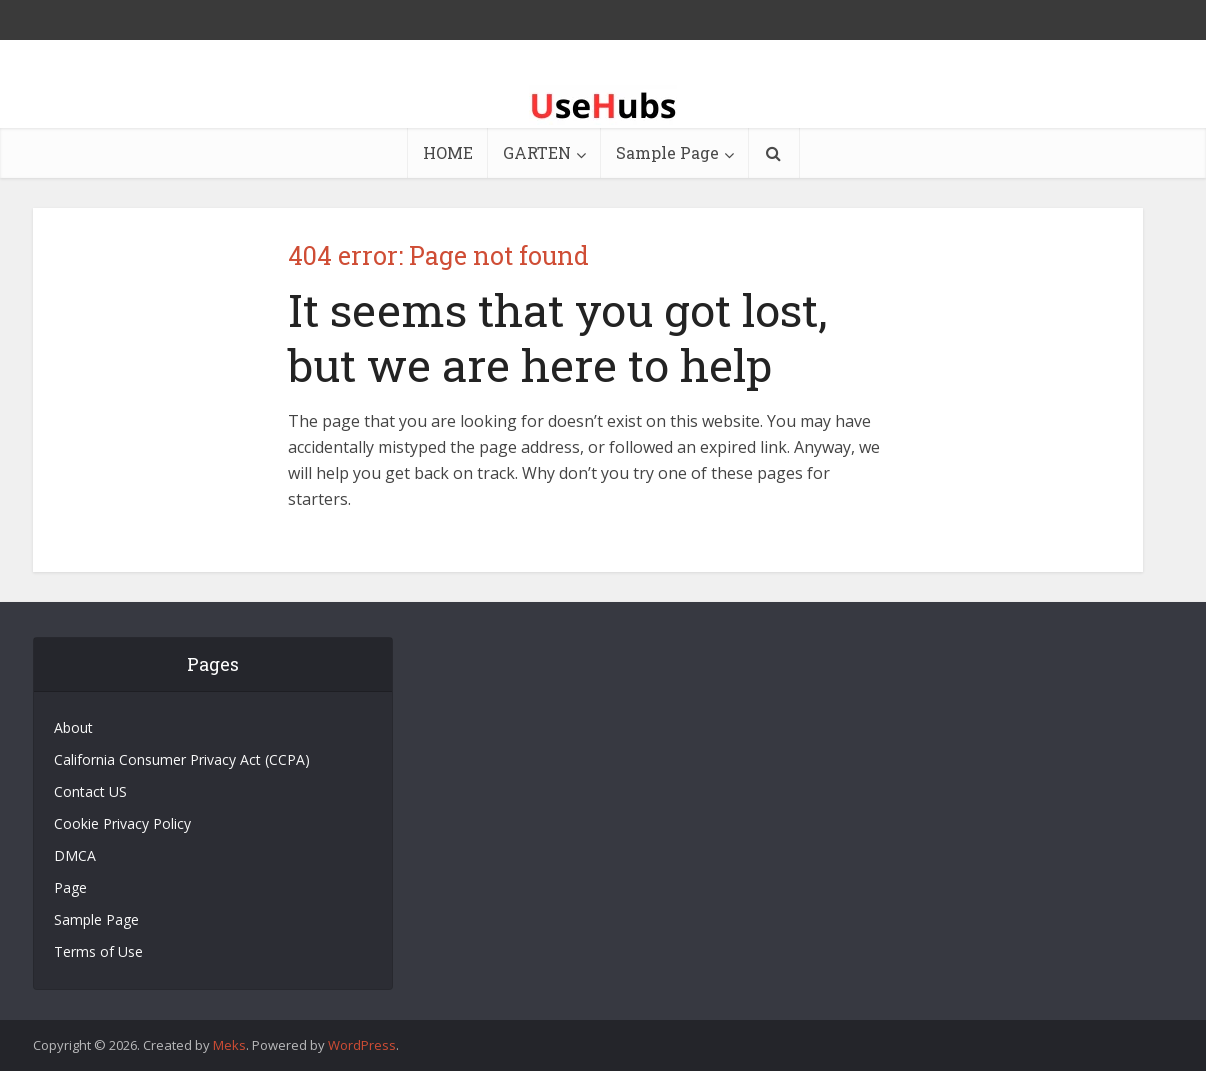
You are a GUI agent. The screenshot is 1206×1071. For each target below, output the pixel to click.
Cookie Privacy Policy (122, 823)
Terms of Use (98, 951)
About (73, 727)
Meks (229, 1045)
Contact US (90, 791)
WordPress (362, 1045)
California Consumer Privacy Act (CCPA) (182, 759)
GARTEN (537, 152)
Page (70, 887)
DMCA (75, 855)
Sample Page (667, 152)
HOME (448, 152)
